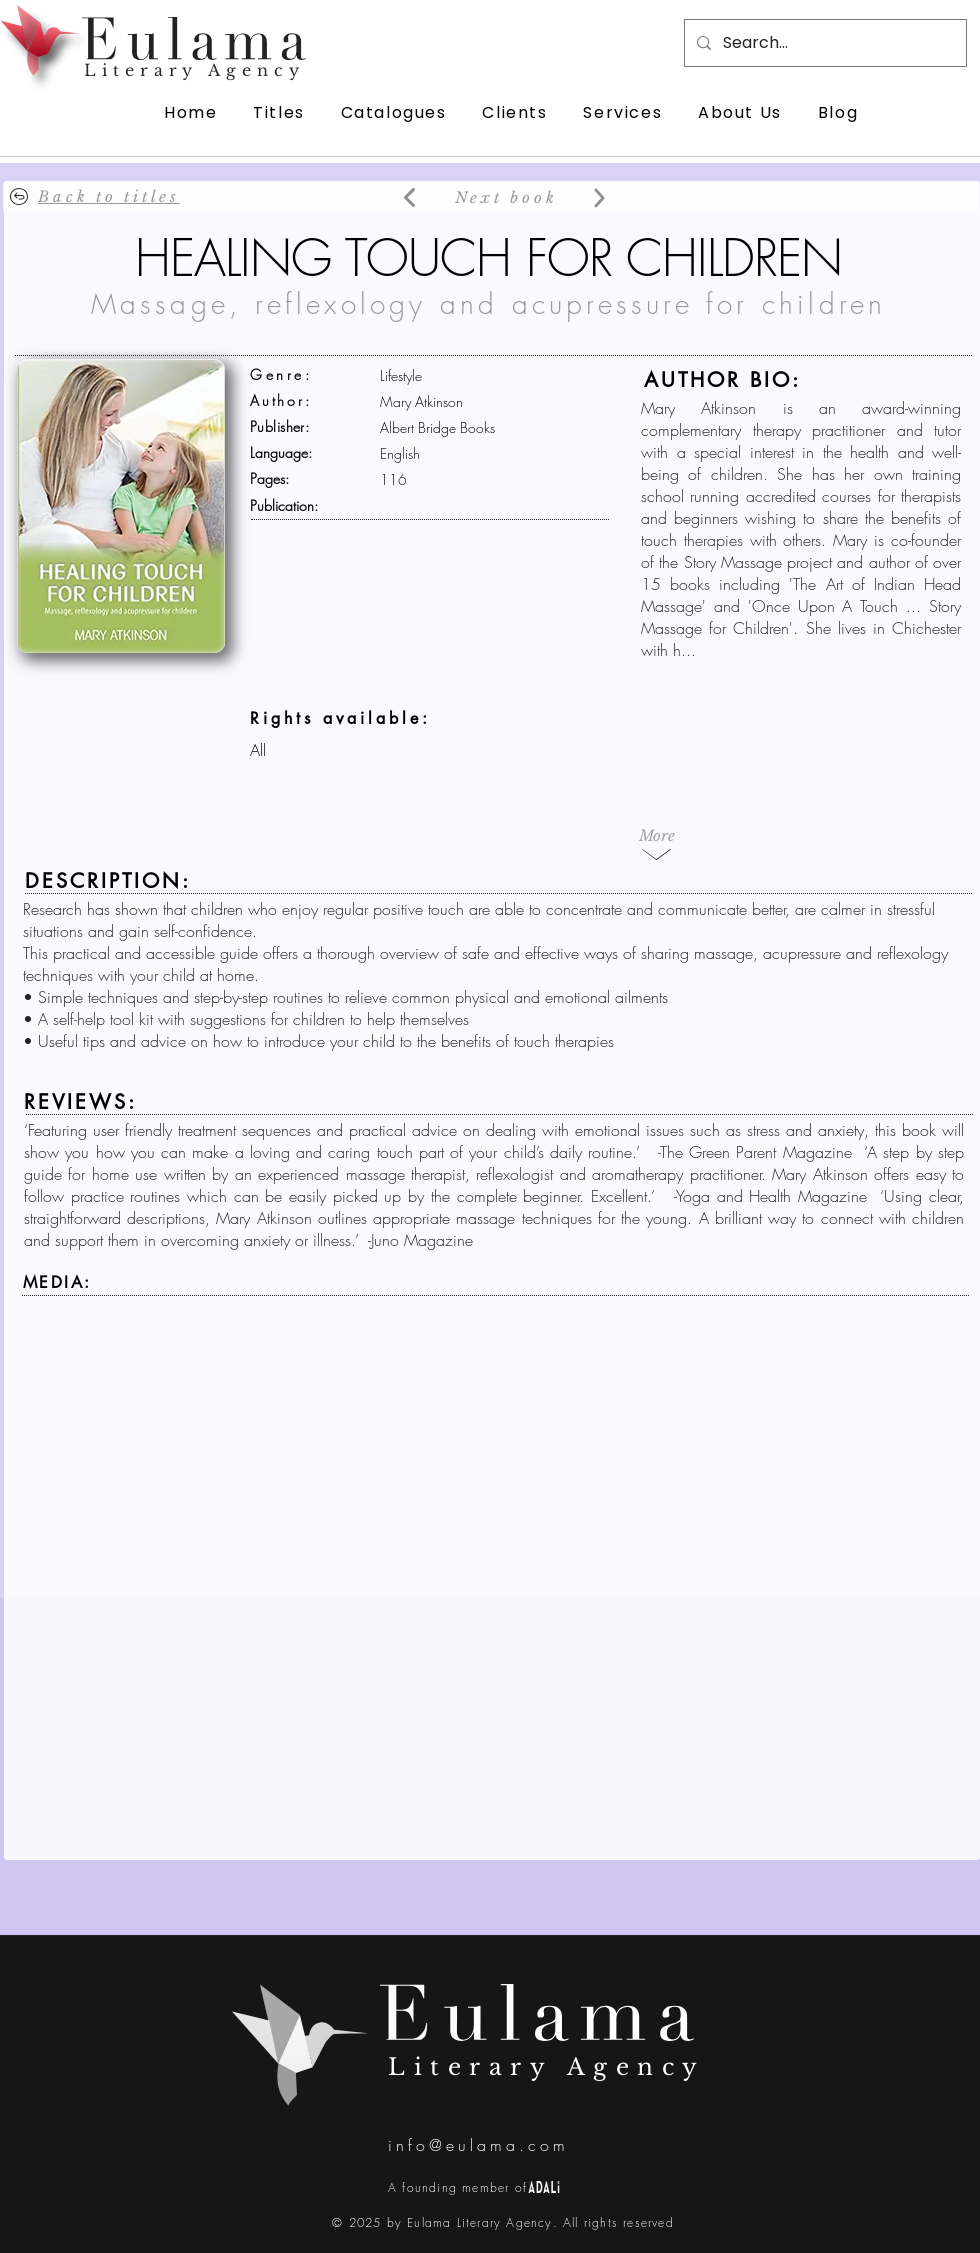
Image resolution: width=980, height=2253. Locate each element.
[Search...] (823, 43)
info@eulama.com (478, 2145)
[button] (657, 835)
